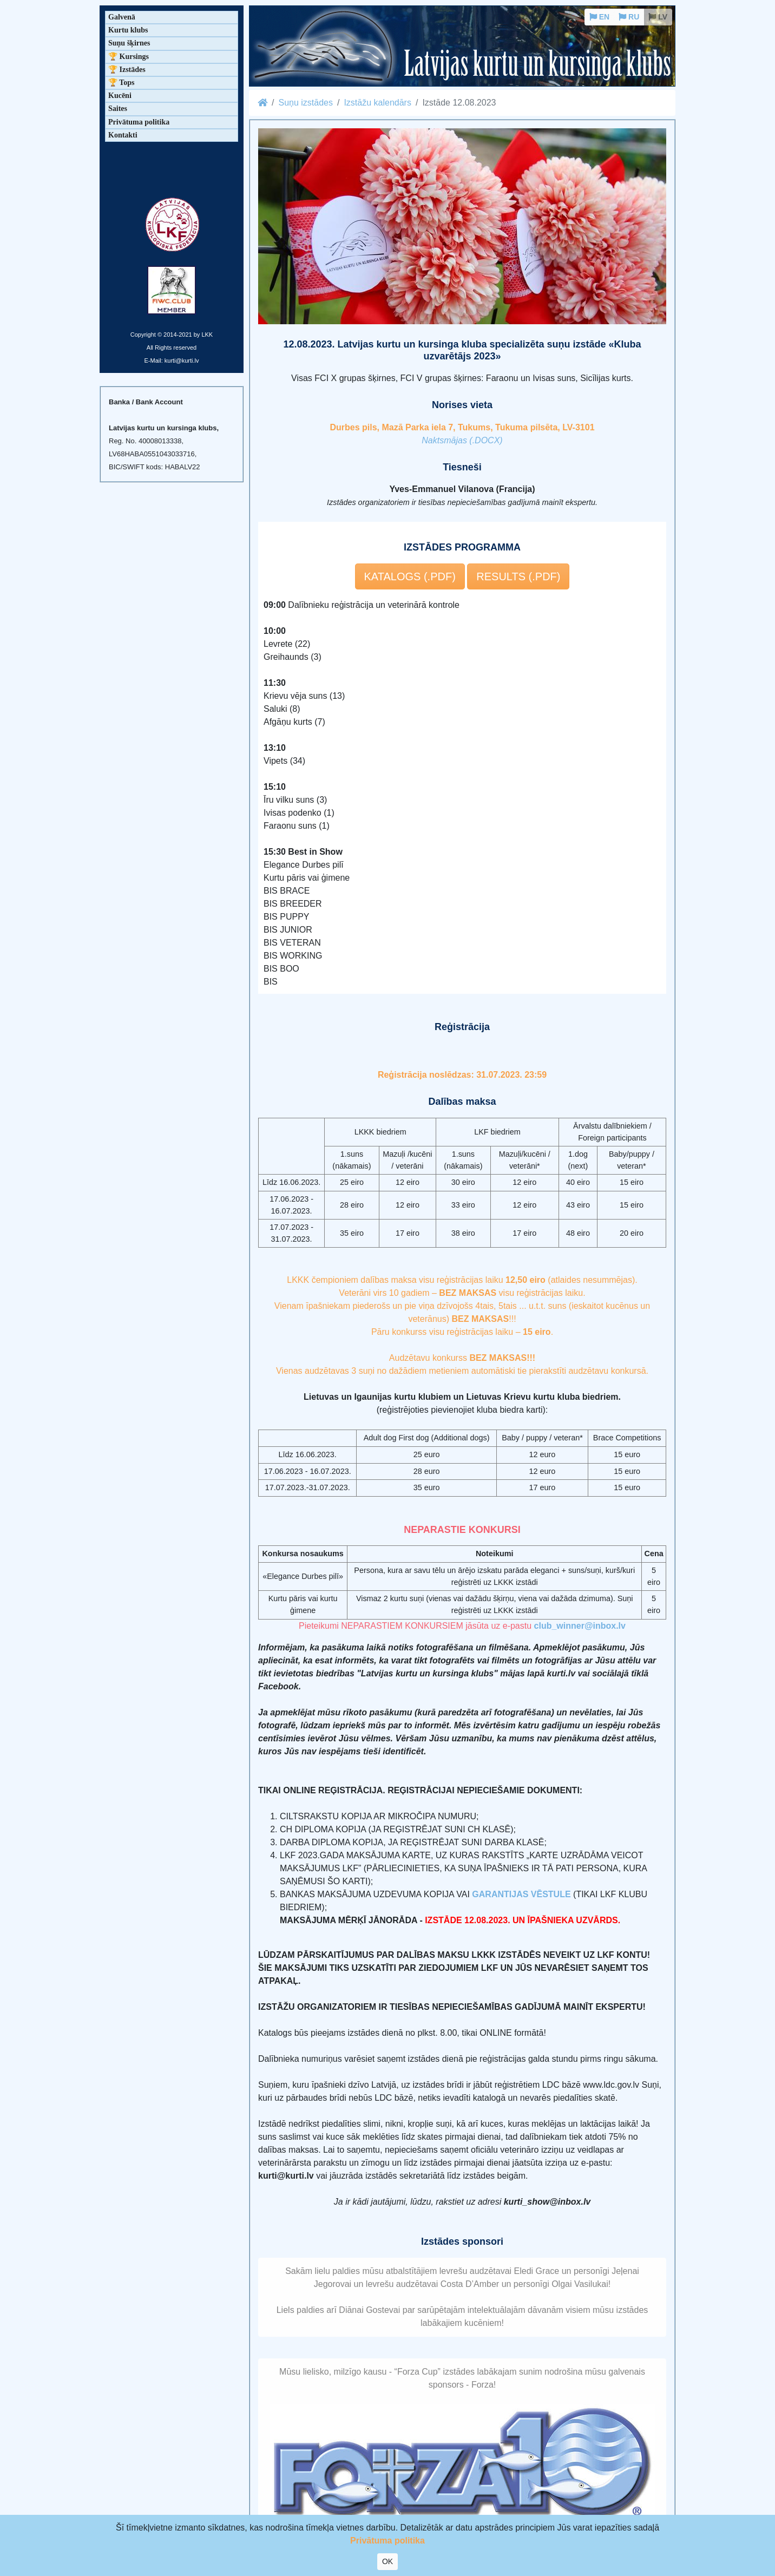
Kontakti (122, 135)
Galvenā (121, 17)
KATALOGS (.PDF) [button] (410, 576)
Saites (117, 108)
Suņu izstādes (305, 102)
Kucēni (120, 95)
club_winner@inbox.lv (580, 1625)
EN (599, 16)
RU (629, 16)
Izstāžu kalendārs (377, 102)
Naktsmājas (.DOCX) (462, 440)
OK (387, 2561)
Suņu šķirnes (129, 43)
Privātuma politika (138, 122)
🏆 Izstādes (127, 69)
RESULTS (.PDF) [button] (518, 576)
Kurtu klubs (128, 30)
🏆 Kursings (128, 57)
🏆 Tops (121, 82)
